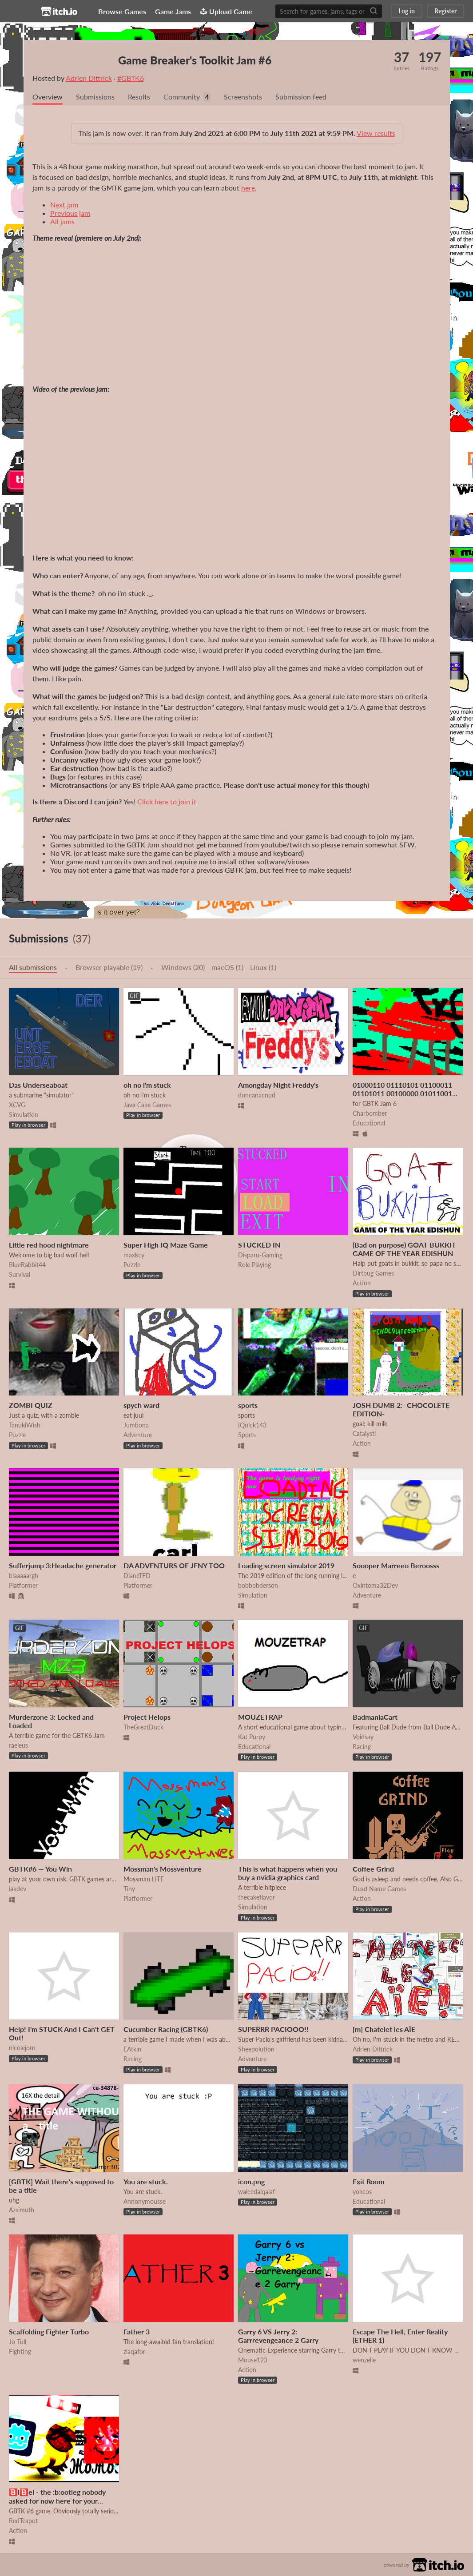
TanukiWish (24, 1425)
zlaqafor (134, 2351)
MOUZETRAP (260, 1717)
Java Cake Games (147, 1105)
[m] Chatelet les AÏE (384, 2029)
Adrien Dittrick (89, 78)
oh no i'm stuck (147, 1085)
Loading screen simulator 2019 (286, 1565)
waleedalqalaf (256, 2191)
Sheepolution (256, 2049)
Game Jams (176, 11)
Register (445, 11)
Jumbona (136, 1425)
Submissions (95, 96)
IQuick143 (252, 1425)
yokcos (362, 2191)
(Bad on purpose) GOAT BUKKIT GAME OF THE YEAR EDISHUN (404, 1248)
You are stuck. (145, 2181)
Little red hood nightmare (49, 1244)
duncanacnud (256, 1095)
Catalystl (364, 1433)
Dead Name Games (379, 1888)
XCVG (17, 1105)
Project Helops (147, 1717)
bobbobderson (258, 1585)
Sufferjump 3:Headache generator (62, 1565)
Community (181, 96)
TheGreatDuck (143, 1727)
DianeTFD (137, 1575)
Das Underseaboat (38, 1085)
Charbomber (370, 1113)
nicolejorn (22, 2047)
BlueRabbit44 (27, 1264)
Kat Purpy (251, 1737)
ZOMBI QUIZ (30, 1405)
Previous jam (70, 213)
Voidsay (363, 1737)
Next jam (64, 204)
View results (376, 133)
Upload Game (229, 11)
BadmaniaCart (375, 1717)
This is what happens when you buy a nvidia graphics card (287, 1872)
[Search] (373, 11)
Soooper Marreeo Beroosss (396, 1565)
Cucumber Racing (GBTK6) (165, 2029)
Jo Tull (17, 2341)
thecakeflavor (256, 1897)
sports (248, 1405)
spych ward (141, 1405)
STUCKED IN (259, 1244)
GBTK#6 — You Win (40, 1868)
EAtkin (132, 2049)
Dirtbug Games (373, 1273)
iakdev (17, 1888)
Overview (47, 96)
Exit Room (368, 2181)
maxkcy (133, 1255)
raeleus (18, 1745)
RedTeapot (23, 2520)
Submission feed (300, 96)
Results (139, 96)
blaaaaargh (23, 1575)
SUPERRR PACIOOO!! (273, 2029)
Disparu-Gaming (260, 1255)
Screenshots (243, 96)
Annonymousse (144, 2201)
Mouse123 (252, 2360)
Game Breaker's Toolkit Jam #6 (197, 60)
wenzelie (364, 2360)
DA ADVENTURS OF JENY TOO (174, 1565)
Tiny (129, 1888)
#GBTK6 (130, 78)
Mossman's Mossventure (162, 1868)
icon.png (251, 2181)
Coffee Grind (373, 1868)
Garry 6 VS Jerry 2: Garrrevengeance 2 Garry (278, 2335)
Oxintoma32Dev (375, 1585)
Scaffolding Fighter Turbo (49, 2331)
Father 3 (136, 2331)
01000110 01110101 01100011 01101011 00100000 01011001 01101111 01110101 (402, 1093)
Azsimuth (21, 2210)
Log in (406, 11)
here (248, 187)
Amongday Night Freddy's (278, 1085)
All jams (62, 221)
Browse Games (125, 11)
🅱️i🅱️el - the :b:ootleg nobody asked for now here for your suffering (57, 2500)
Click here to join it (166, 801)
